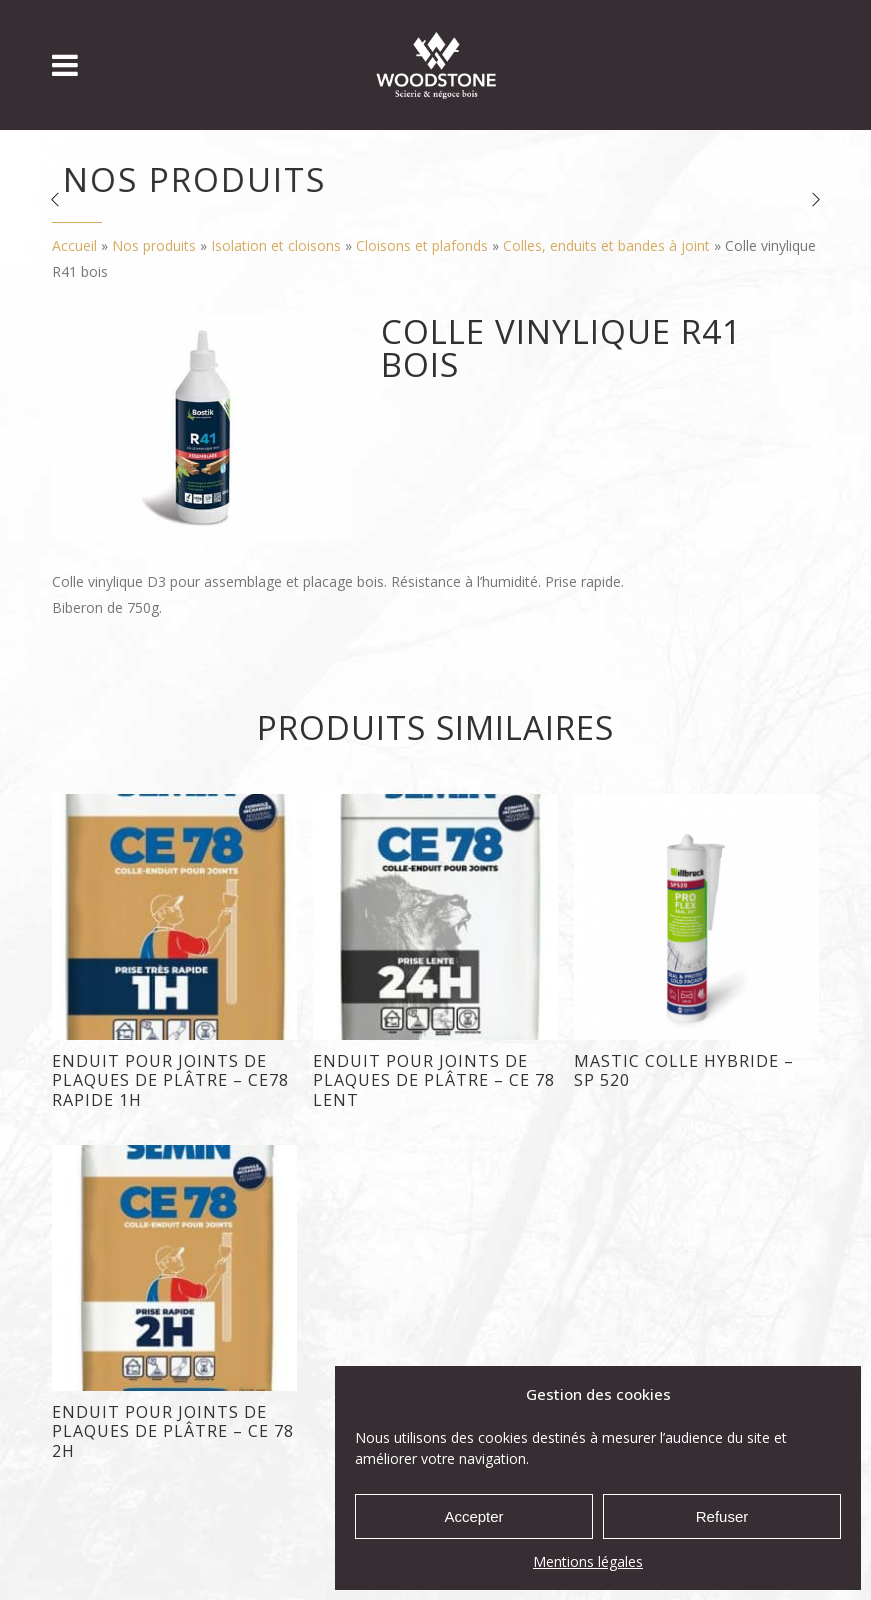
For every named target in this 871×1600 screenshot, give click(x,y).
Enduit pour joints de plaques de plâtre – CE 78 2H (173, 1431)
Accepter (473, 1516)
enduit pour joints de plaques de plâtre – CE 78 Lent (434, 1080)
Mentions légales (588, 1561)
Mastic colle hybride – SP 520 (684, 1070)
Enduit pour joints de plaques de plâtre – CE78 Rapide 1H (170, 1080)
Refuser (722, 1516)
